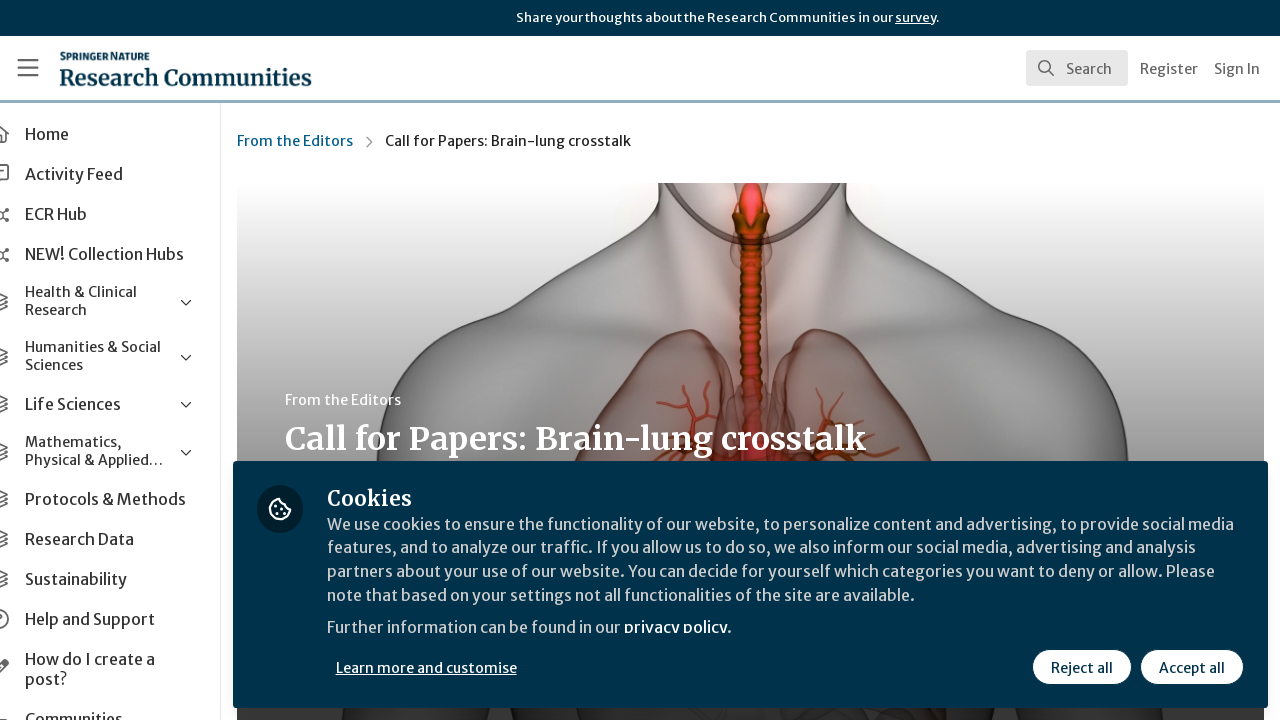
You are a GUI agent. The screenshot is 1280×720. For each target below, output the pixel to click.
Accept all (1192, 667)
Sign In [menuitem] (1237, 69)
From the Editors (330, 141)
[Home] (156, 68)
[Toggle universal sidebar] (28, 68)
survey (915, 17)
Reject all (1082, 667)
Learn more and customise (461, 667)
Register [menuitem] (1169, 69)
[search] (1077, 68)
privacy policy (712, 628)
